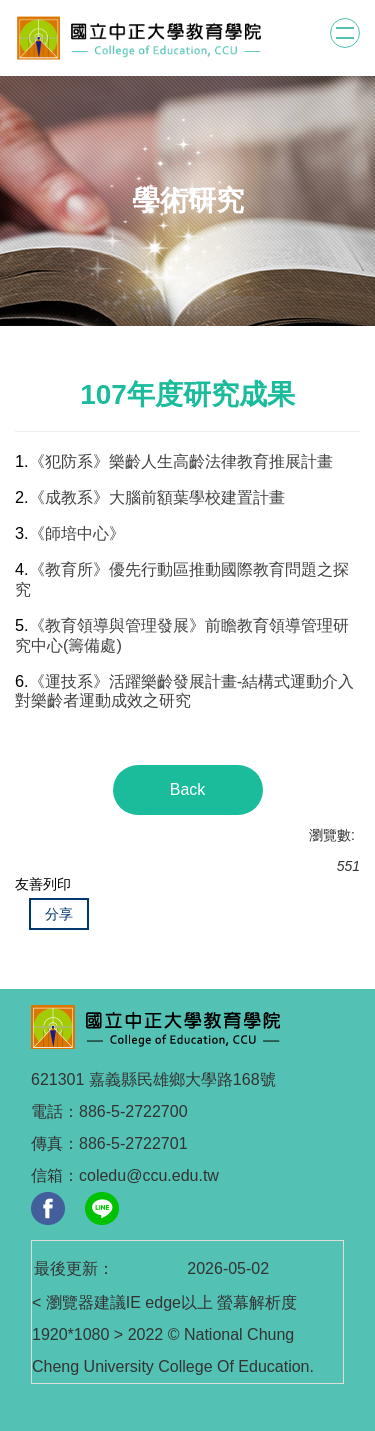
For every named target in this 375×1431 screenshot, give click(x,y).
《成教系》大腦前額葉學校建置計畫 (157, 497)
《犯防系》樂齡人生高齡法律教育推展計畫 (181, 461)
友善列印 (43, 884)
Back (188, 789)
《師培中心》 (77, 533)
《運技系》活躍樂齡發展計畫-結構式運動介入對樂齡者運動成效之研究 (184, 691)
